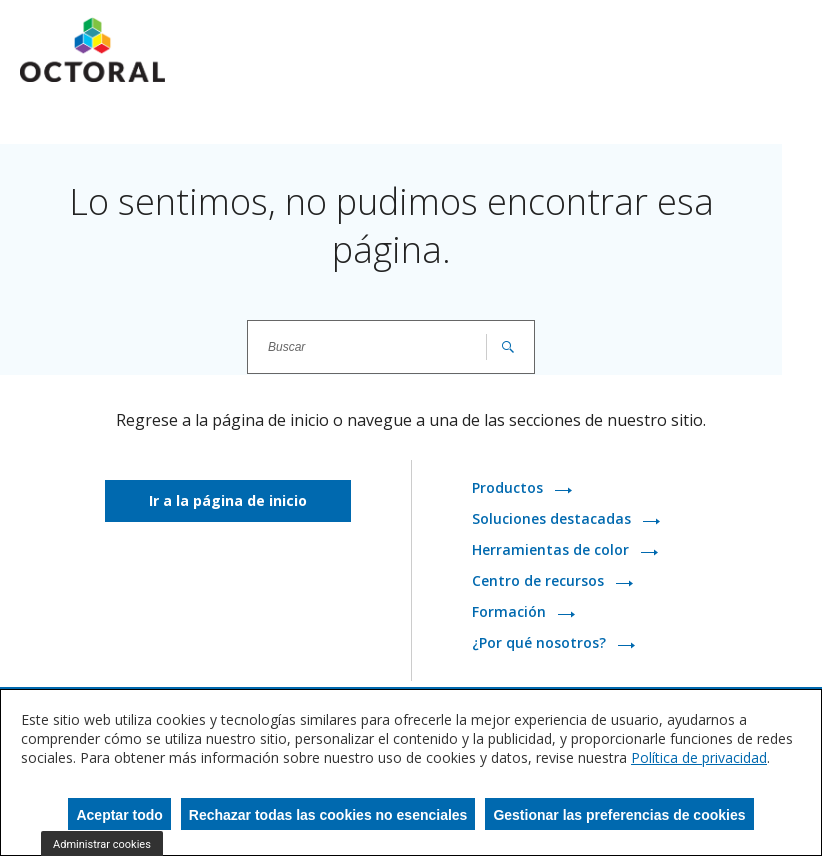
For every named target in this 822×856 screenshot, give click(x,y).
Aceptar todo (119, 815)
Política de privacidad (699, 757)
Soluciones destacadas (553, 519)
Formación (511, 612)
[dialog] (411, 772)
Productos (509, 488)
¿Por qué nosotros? (541, 643)
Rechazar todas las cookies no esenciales (328, 815)
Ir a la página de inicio (228, 500)
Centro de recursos (540, 581)
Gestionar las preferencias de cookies (619, 815)
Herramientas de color (552, 550)
